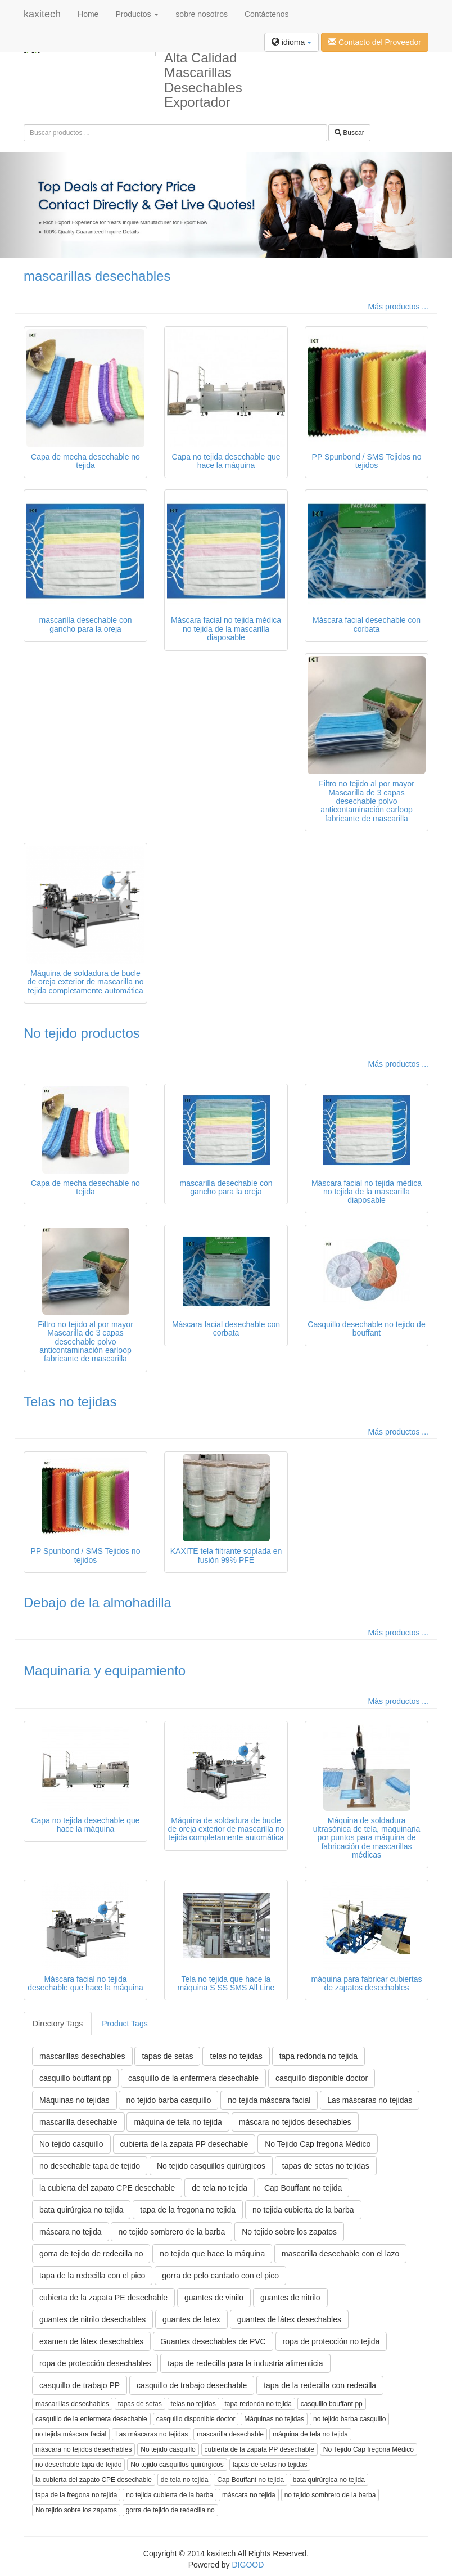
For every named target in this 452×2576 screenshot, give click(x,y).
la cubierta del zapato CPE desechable (107, 2187)
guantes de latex (191, 2319)
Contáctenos (267, 14)
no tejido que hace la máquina (212, 2253)
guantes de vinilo (213, 2297)
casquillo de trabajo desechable (192, 2385)
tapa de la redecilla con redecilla (320, 2385)
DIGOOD (248, 2564)
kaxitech (42, 14)
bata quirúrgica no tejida (81, 2209)
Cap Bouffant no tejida (303, 2187)
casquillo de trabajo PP (79, 2385)
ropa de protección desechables (95, 2363)
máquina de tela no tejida (178, 2122)
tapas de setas (167, 2056)
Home (88, 14)
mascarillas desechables (97, 276)
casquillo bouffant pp (75, 2078)
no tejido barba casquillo (168, 2100)
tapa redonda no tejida (318, 2056)
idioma (291, 42)
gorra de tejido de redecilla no (91, 2253)
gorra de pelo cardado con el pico (220, 2275)
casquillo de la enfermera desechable (193, 2078)
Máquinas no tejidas (74, 2100)
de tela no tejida (219, 2187)
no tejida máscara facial (269, 2100)
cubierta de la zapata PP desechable (184, 2143)
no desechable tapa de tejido (89, 2165)
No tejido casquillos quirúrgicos (211, 2165)
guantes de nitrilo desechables (92, 2319)
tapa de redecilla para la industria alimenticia (245, 2363)
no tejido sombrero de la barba (171, 2231)
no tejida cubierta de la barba (303, 2209)
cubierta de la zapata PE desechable (103, 2297)
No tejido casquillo (71, 2143)
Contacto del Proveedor (374, 42)
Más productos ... (398, 306)
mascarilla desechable (78, 2122)
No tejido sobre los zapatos (289, 2231)
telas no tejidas (236, 2056)
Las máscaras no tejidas (369, 2100)
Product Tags (124, 2023)
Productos (137, 14)
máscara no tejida (70, 2231)
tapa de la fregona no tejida (188, 2209)
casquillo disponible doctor (321, 2078)
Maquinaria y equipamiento (105, 1670)
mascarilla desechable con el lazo (340, 2253)
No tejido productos (82, 1033)
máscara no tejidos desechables (295, 2122)
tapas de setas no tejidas (325, 2165)
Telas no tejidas (70, 1401)
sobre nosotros (201, 14)
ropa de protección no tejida (331, 2341)
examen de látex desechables (91, 2341)
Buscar (349, 133)
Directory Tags (58, 2023)
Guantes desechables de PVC (213, 2341)
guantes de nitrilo (290, 2297)
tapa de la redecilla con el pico (92, 2275)
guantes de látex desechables (289, 2319)
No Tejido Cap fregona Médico (317, 2143)
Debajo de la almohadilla (97, 1602)
